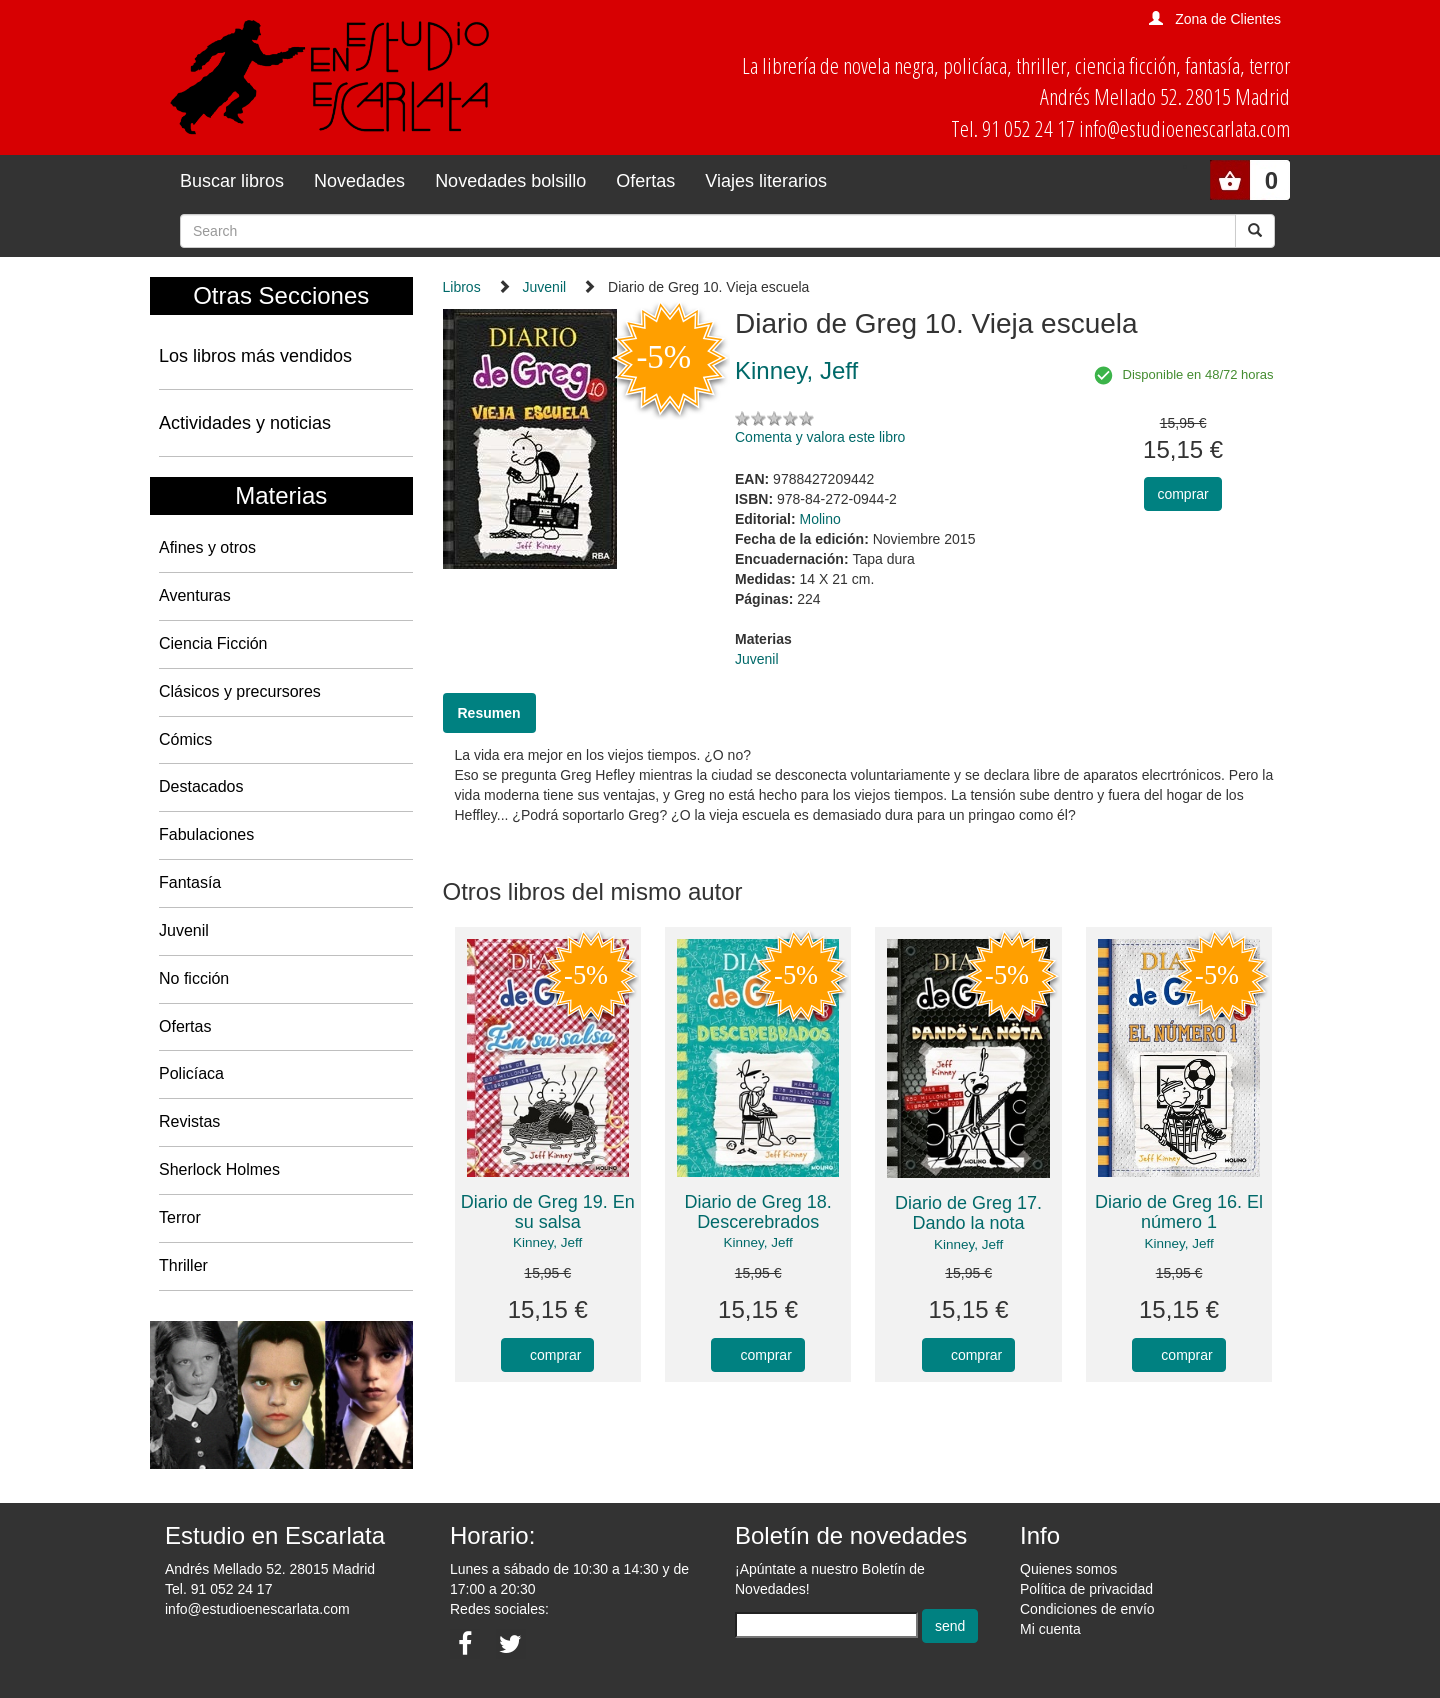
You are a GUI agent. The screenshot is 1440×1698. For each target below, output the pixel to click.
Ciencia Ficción (213, 643)
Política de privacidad (1086, 1589)
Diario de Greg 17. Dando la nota (968, 1213)
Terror (180, 1217)
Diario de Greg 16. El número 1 (1179, 1212)
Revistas (189, 1121)
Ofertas (645, 181)
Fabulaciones (206, 834)
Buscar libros (232, 181)
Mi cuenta (1050, 1629)
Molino (820, 519)
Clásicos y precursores (240, 691)
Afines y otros (207, 547)
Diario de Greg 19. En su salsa (548, 1212)
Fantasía (190, 882)
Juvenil (184, 930)
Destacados (201, 786)
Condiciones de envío (1087, 1609)
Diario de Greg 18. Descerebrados (758, 1212)
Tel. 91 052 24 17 (218, 1589)
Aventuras (195, 595)
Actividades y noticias (245, 423)
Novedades (359, 181)
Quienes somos (1068, 1569)
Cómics (185, 739)
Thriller (183, 1265)
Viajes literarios (766, 181)
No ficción (194, 978)
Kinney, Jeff (547, 1242)
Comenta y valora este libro (820, 437)
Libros (462, 287)
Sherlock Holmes (219, 1169)
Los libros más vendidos (255, 356)
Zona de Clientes (1228, 19)
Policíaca (191, 1073)
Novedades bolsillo (510, 181)
